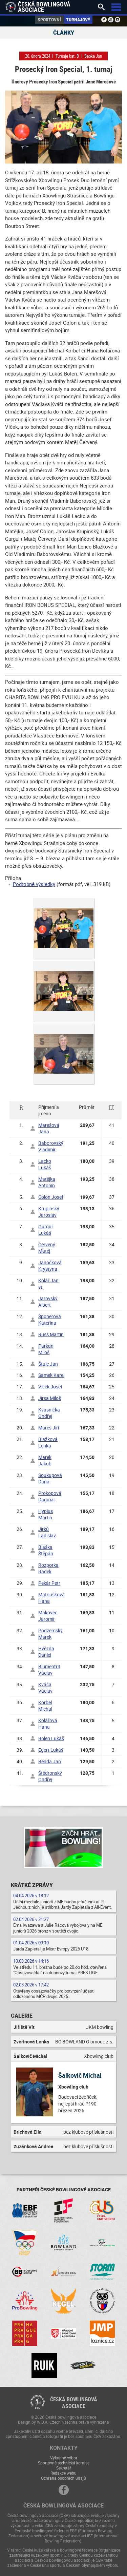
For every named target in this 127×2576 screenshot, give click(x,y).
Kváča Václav (45, 1687)
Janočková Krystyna (50, 1265)
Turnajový (78, 19)
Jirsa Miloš (49, 1398)
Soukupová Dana (50, 1478)
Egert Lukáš (50, 1750)
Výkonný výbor (63, 2457)
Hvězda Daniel (46, 1651)
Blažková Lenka (48, 1442)
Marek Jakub (44, 1460)
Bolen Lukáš (51, 1738)
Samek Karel (51, 1375)
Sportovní (49, 19)
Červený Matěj (46, 1247)
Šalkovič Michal (80, 2075)
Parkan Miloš (46, 1349)
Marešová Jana (48, 1128)
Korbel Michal (45, 1705)
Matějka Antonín (46, 1182)
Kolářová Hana (47, 1723)
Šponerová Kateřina (49, 1319)
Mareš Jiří (48, 1427)
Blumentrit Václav (49, 1669)
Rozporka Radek (48, 1568)
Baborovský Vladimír (50, 1146)
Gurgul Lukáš (45, 1229)
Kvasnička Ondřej (49, 1412)
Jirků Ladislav (47, 1532)
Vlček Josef (50, 1386)
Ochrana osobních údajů (63, 2478)
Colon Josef (50, 1197)
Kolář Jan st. (48, 1283)
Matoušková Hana (51, 1597)
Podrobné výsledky (34, 884)
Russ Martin (51, 1334)
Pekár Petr (49, 1583)
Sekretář (63, 2468)
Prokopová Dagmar (49, 1496)
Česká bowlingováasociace (73, 2403)
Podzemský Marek (50, 1633)
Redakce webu (63, 2473)
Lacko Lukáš (44, 1164)
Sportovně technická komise (63, 2462)
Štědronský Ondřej (50, 1776)
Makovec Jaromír (47, 1615)
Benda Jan (49, 1761)
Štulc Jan (48, 1364)
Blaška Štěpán (45, 1550)
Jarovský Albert (48, 1301)
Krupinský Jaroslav (48, 1211)
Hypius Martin (45, 1514)
